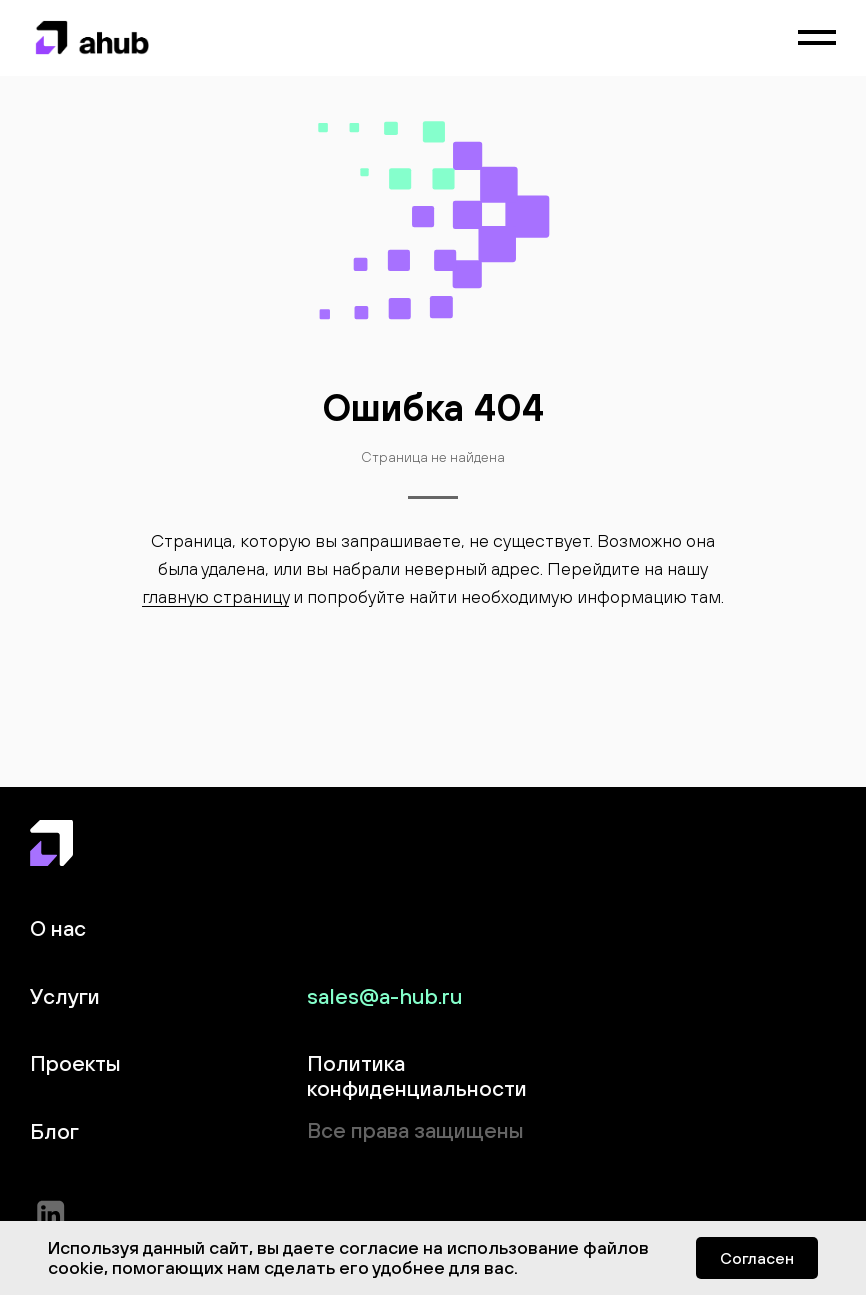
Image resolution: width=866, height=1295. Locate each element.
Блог (54, 1131)
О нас (58, 928)
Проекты (75, 1063)
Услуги (65, 996)
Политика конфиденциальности (417, 1075)
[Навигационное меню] (817, 38)
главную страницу (215, 596)
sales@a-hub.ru (384, 996)
